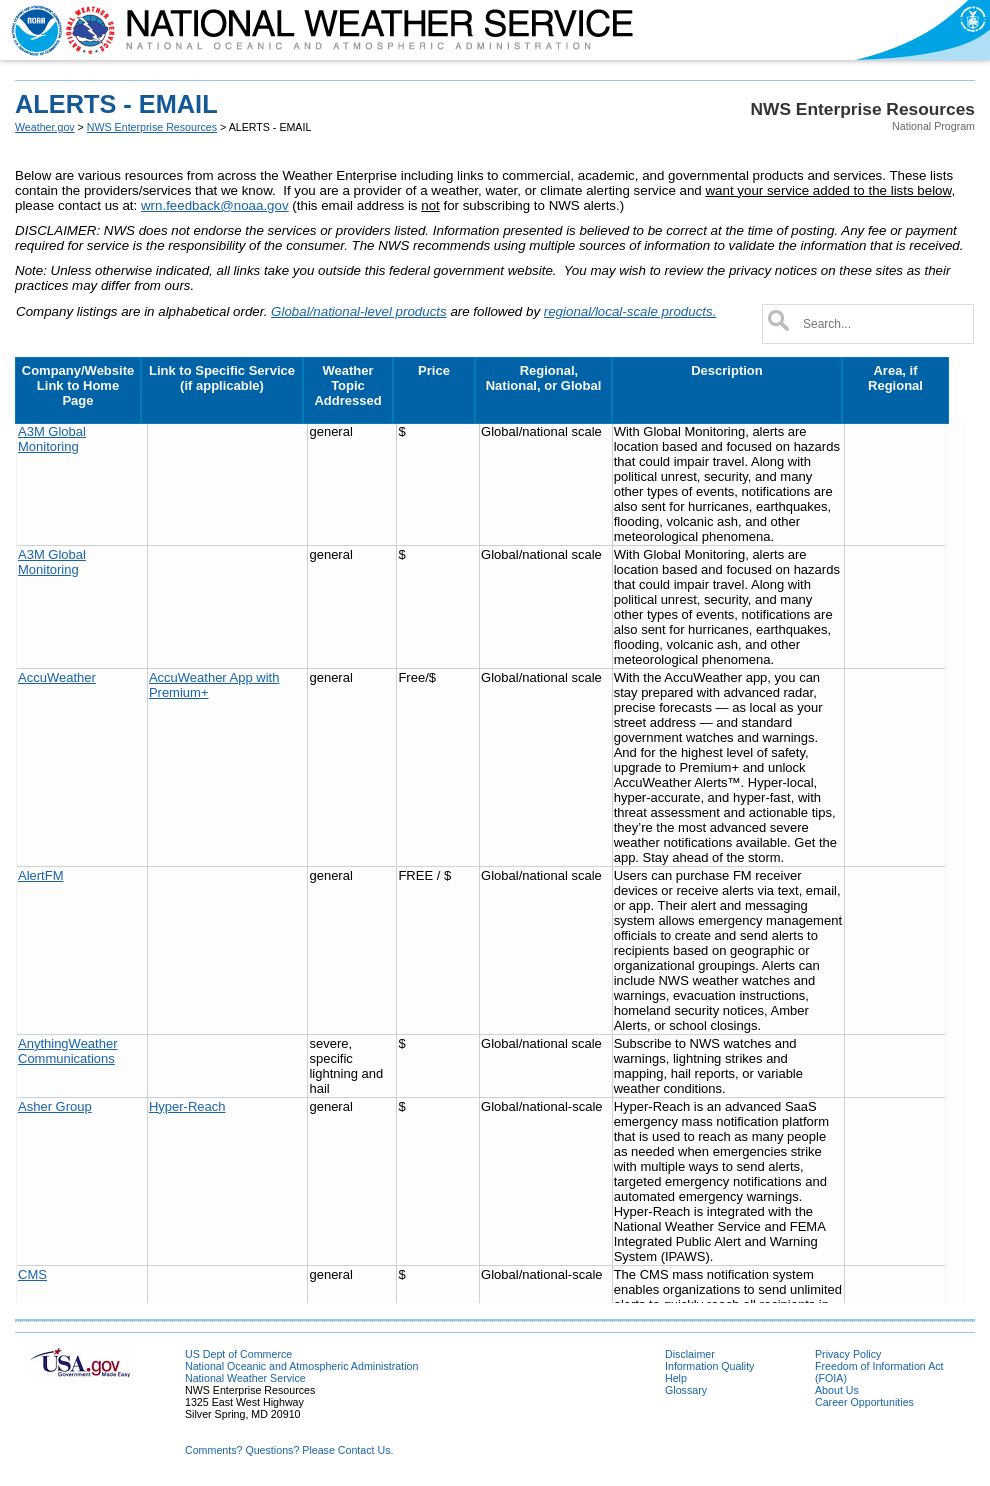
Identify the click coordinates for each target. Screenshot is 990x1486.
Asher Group (55, 1106)
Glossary (686, 1390)
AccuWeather (57, 677)
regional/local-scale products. (630, 311)
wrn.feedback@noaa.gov (215, 205)
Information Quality (709, 1366)
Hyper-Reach (187, 1106)
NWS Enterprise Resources (152, 127)
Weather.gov (45, 127)
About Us (837, 1390)
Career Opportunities (864, 1402)
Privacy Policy (848, 1354)
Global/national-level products (359, 311)
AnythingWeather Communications (68, 1051)
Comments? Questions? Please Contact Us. (289, 1450)
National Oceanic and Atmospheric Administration (301, 1366)
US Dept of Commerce (238, 1354)
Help (676, 1378)
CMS (32, 1274)
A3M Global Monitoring (52, 439)
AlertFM (41, 875)
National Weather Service (245, 1378)
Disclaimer (690, 1354)
